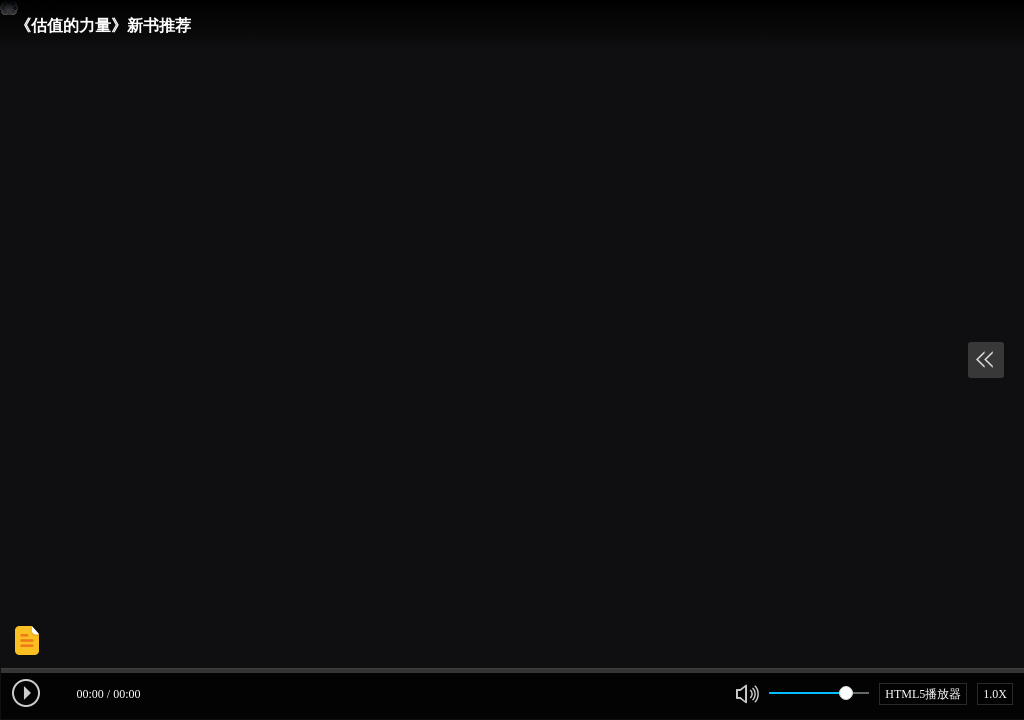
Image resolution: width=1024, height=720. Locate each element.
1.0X (995, 694)
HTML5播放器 (923, 694)
